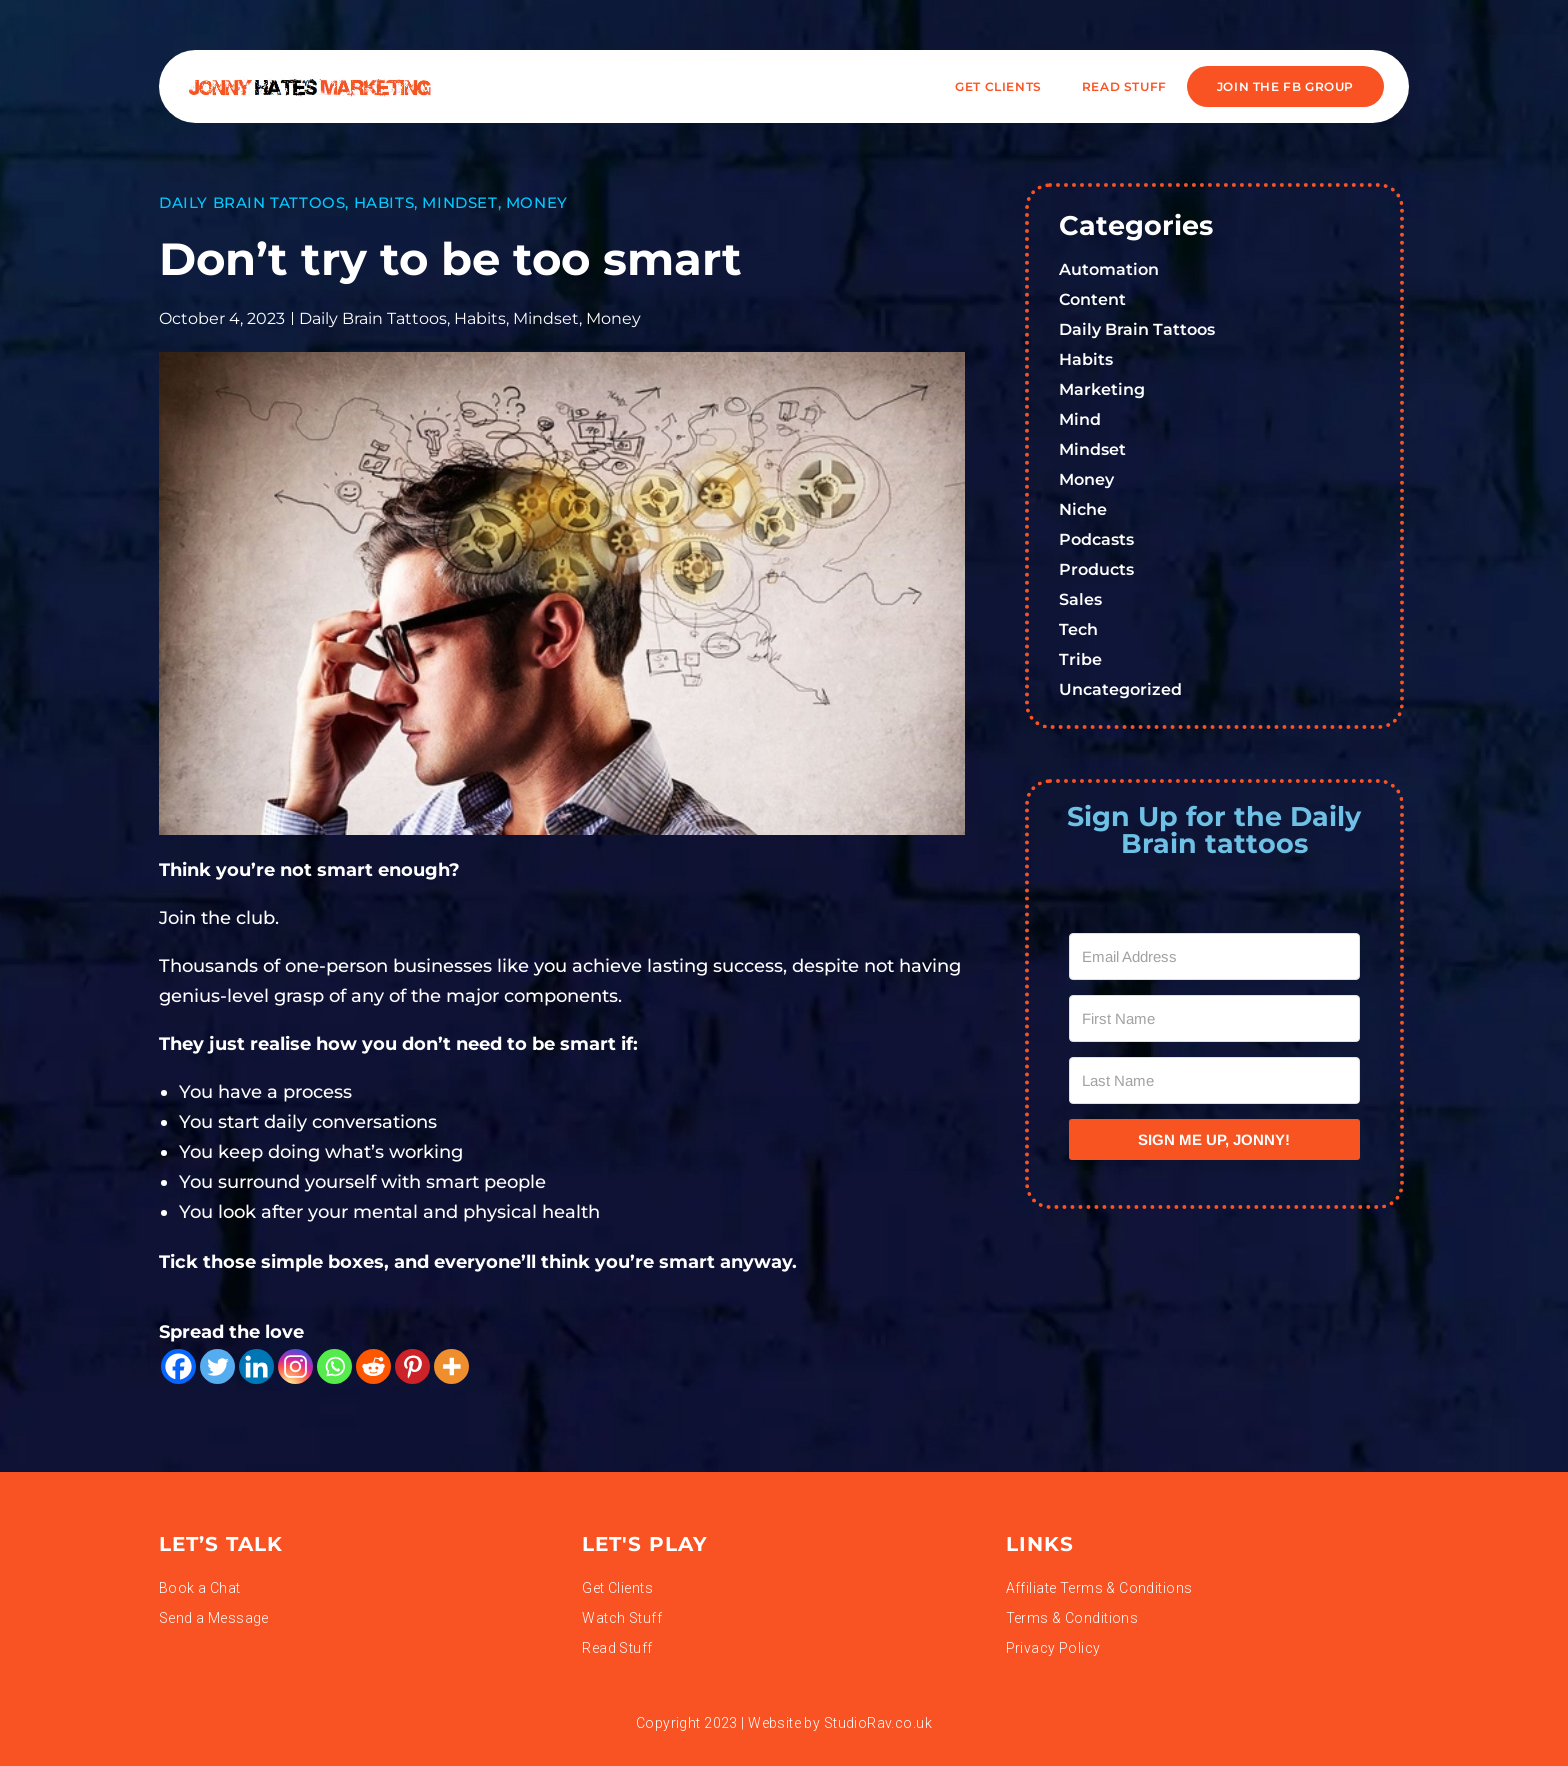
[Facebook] (178, 1366)
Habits (384, 202)
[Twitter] (217, 1366)
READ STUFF (1124, 86)
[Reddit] (373, 1366)
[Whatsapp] (334, 1366)
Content (1092, 299)
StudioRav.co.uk (878, 1723)
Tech (1078, 629)
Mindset (459, 202)
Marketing (1102, 389)
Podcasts (1096, 539)
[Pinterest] (412, 1366)
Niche (1083, 509)
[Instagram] (295, 1366)
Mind (1080, 419)
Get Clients (998, 86)
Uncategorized (1120, 689)
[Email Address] (1215, 956)
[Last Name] (1215, 1080)
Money (537, 202)
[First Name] (1215, 1018)
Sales (1080, 599)
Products (1096, 569)
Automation (1109, 269)
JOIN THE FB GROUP (1285, 86)
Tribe (1080, 659)
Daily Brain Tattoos (252, 202)
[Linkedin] (256, 1366)
